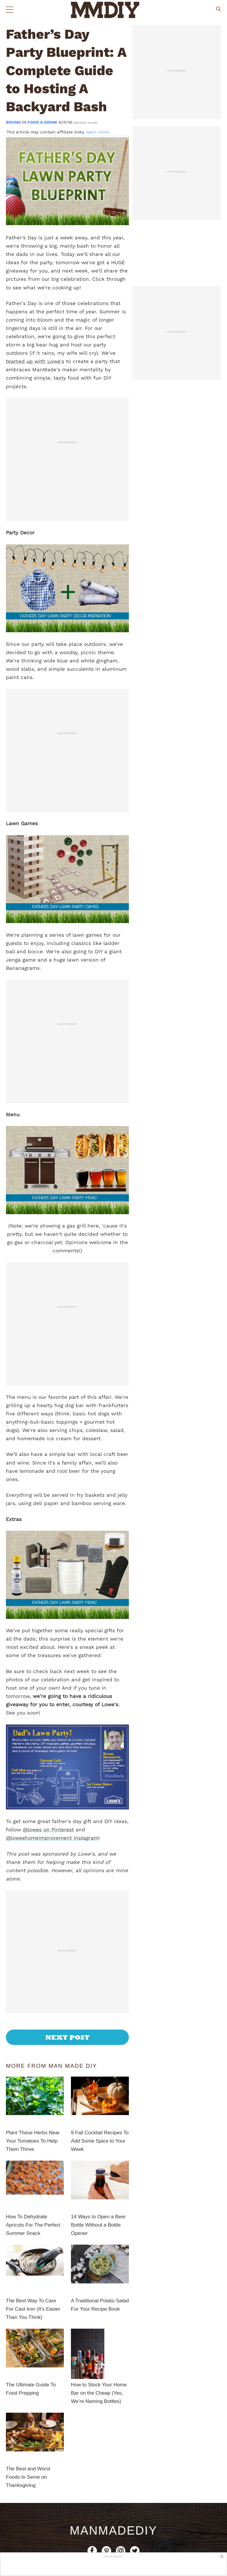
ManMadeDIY (113, 2530)
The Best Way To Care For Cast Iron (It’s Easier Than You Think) (33, 2309)
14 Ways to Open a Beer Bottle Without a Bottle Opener (98, 2225)
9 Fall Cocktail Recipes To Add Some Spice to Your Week (100, 2141)
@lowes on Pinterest (48, 1830)
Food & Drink (42, 122)
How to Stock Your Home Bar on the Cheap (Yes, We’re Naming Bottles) (99, 2393)
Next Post (68, 2037)
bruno (14, 122)
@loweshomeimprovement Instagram (52, 1838)
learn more (97, 132)
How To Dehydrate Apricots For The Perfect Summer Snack (33, 2225)
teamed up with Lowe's (35, 361)
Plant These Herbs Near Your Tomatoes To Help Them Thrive (33, 2141)
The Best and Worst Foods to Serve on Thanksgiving (28, 2477)
